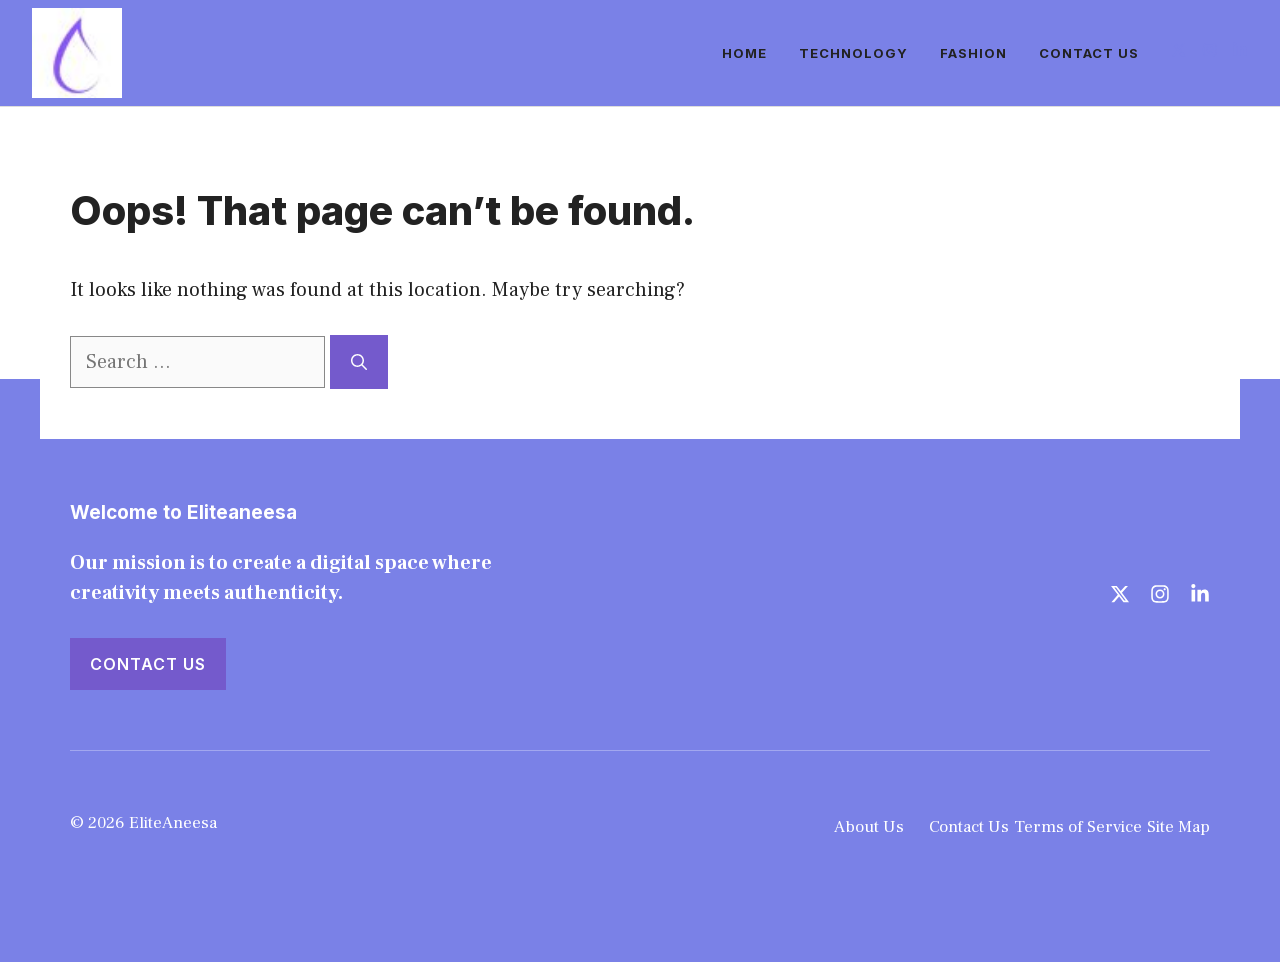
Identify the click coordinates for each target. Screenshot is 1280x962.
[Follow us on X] (1179, 52)
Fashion (973, 53)
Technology (853, 53)
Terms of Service (1078, 827)
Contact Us (1089, 53)
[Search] (359, 362)
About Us (869, 827)
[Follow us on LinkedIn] (1240, 52)
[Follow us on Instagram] (1210, 52)
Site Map (1178, 827)
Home (744, 53)
